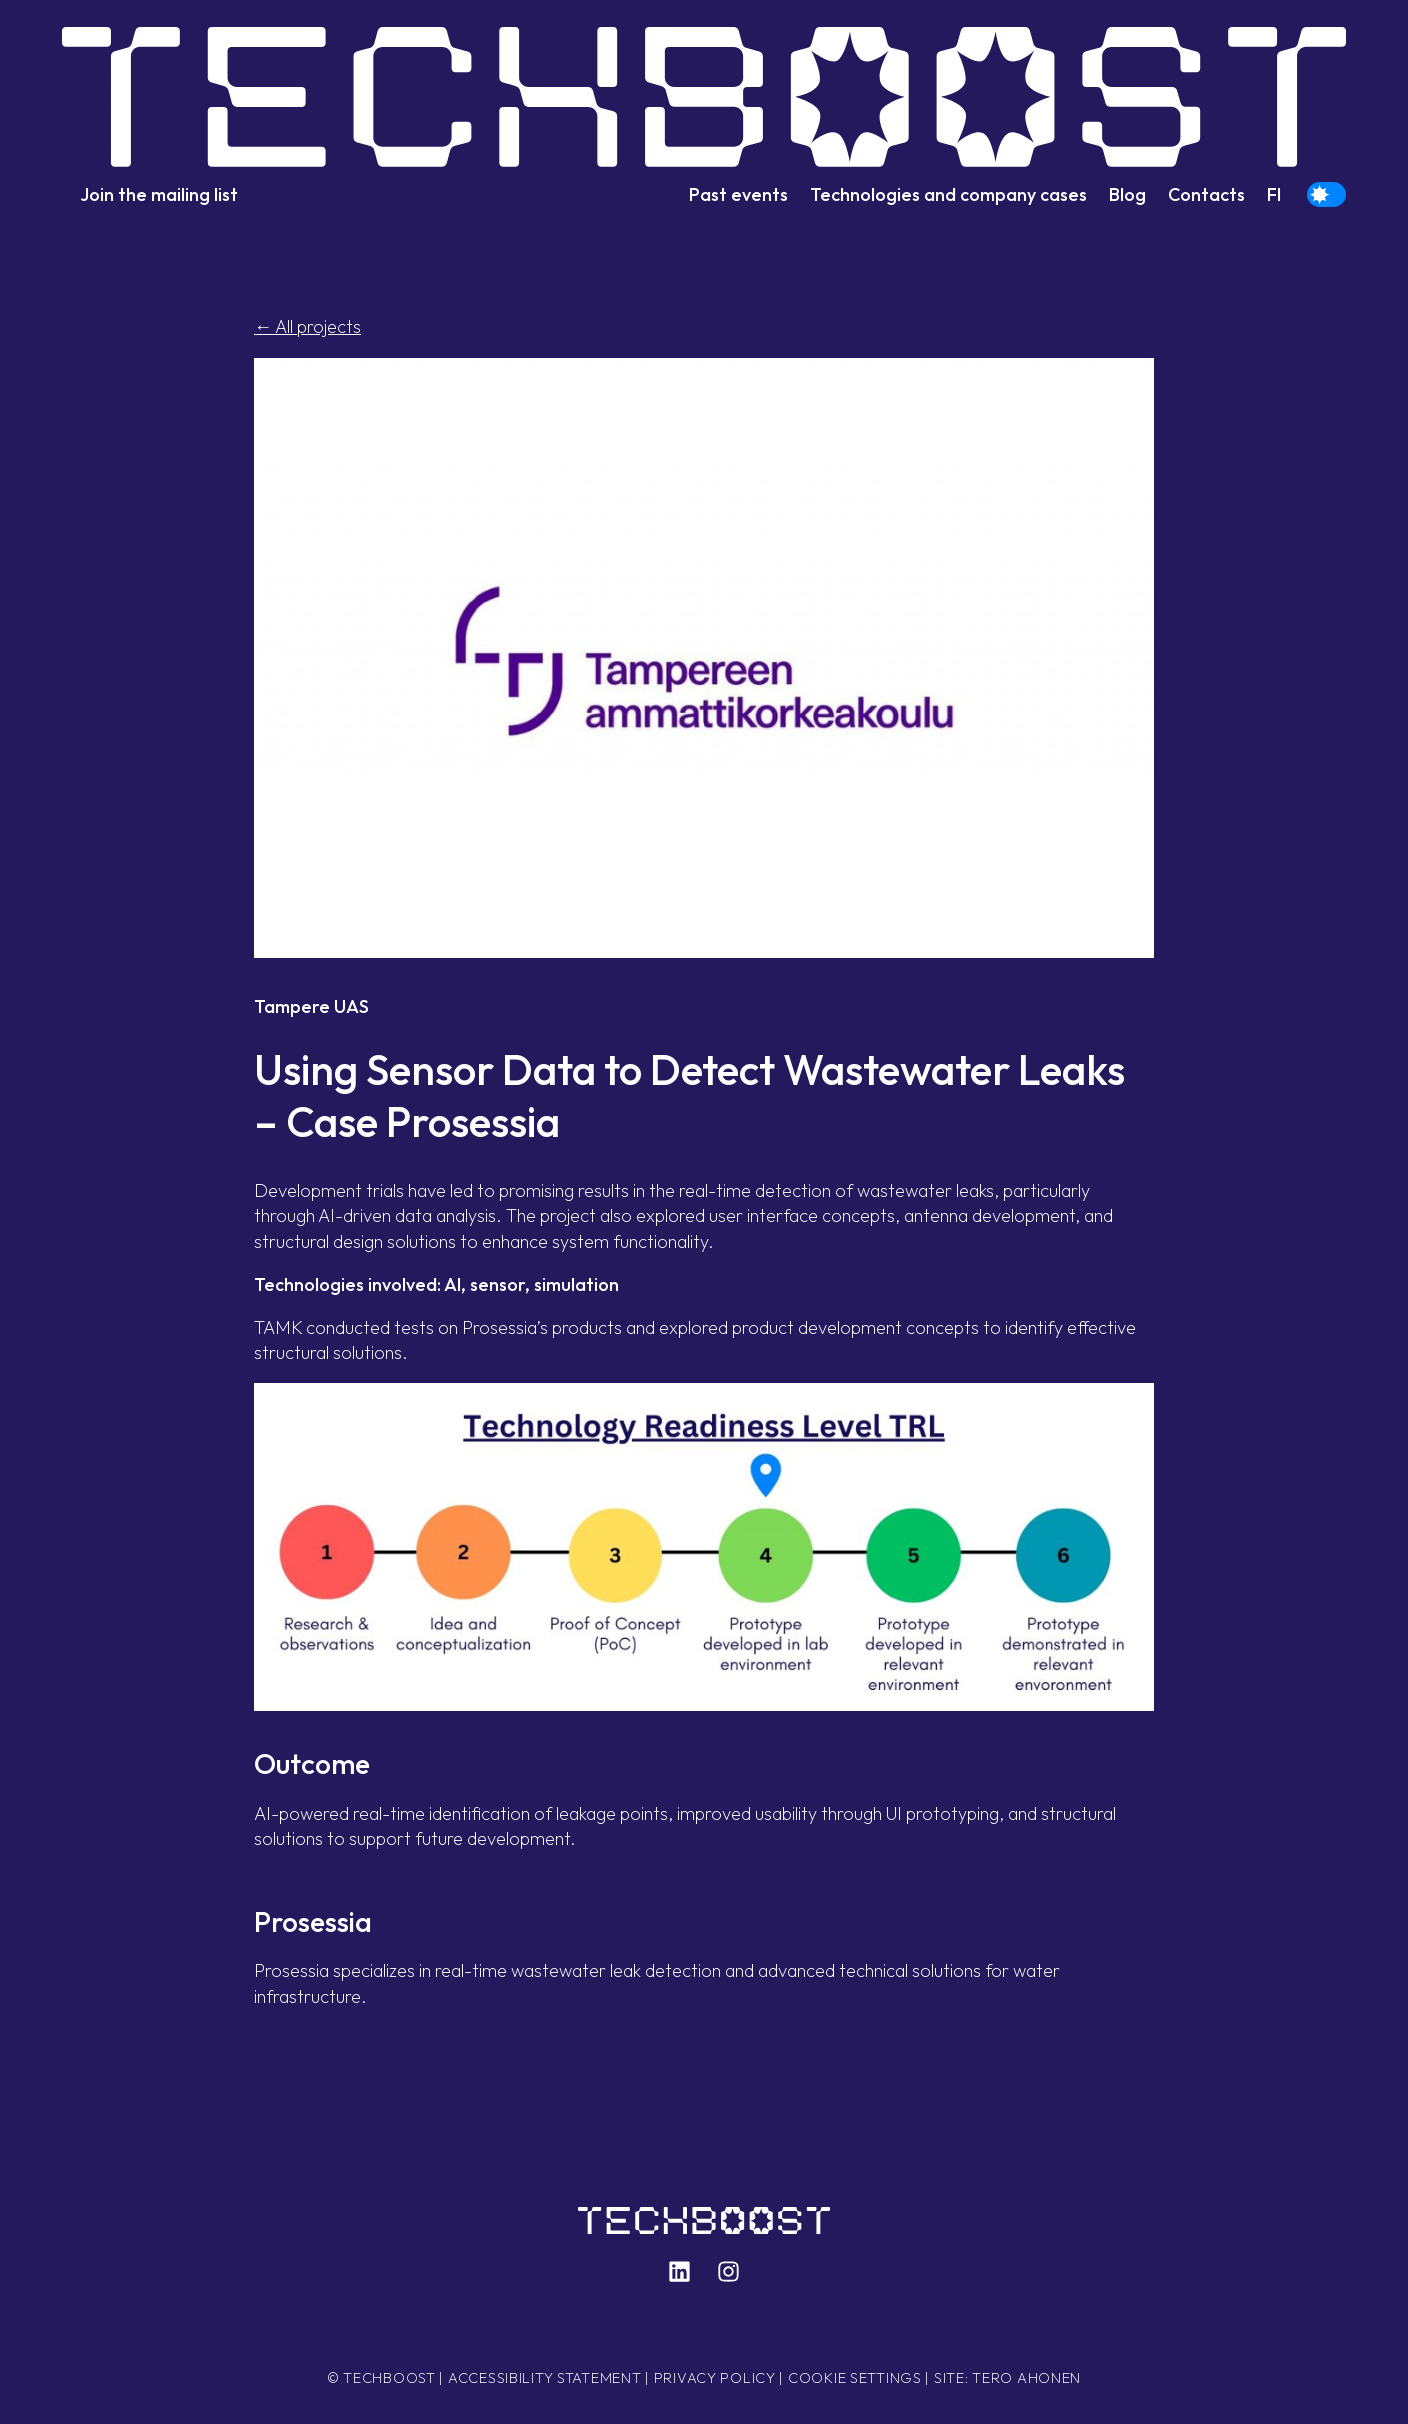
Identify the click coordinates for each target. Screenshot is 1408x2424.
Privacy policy (715, 2378)
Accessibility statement (545, 2378)
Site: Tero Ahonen (1007, 2378)
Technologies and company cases (948, 194)
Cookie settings (855, 2378)
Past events (738, 194)
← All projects (307, 326)
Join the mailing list (159, 194)
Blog (1127, 194)
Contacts (1206, 194)
